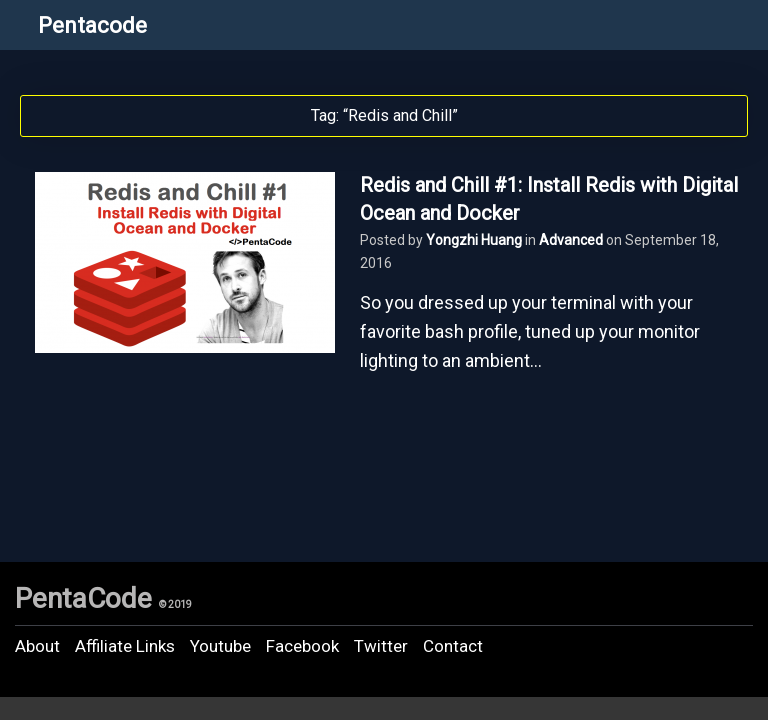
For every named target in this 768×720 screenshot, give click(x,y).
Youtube (220, 646)
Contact (453, 646)
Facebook (302, 646)
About (37, 646)
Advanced (571, 240)
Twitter (381, 646)
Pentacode (92, 25)
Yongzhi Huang (474, 240)
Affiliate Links (125, 646)
